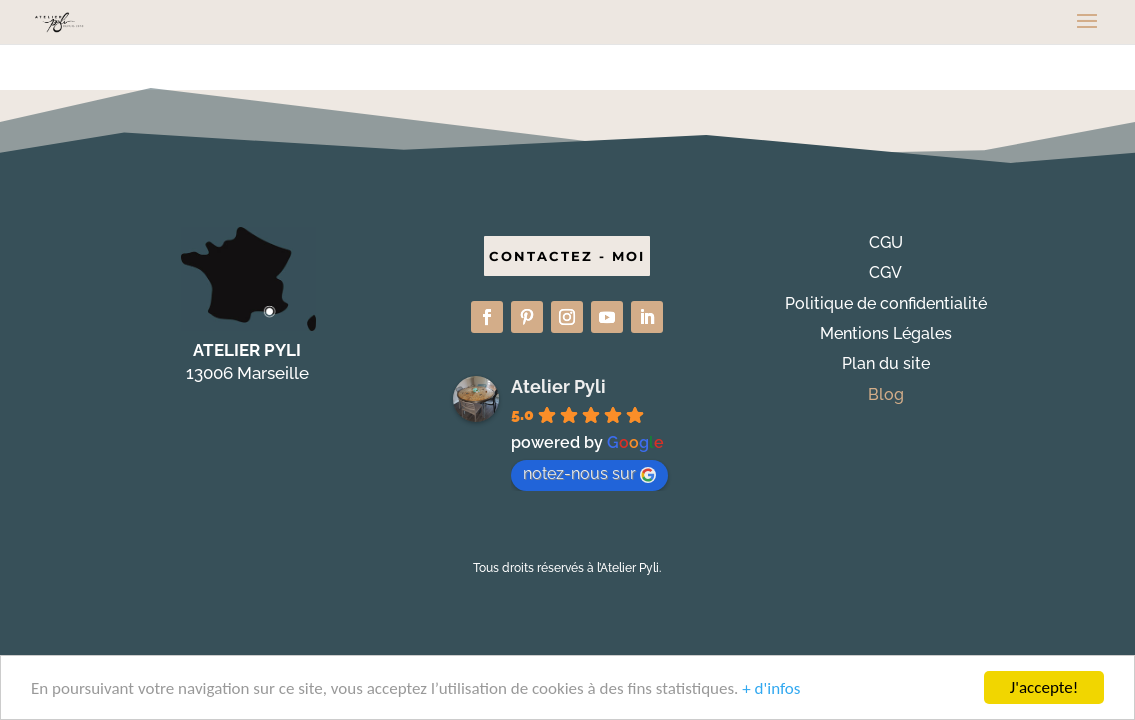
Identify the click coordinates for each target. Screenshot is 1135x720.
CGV (885, 272)
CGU (886, 242)
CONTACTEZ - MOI (567, 256)
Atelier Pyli (558, 386)
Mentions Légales (886, 333)
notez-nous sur (589, 473)
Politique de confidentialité (886, 303)
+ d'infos (771, 689)
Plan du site (886, 363)
